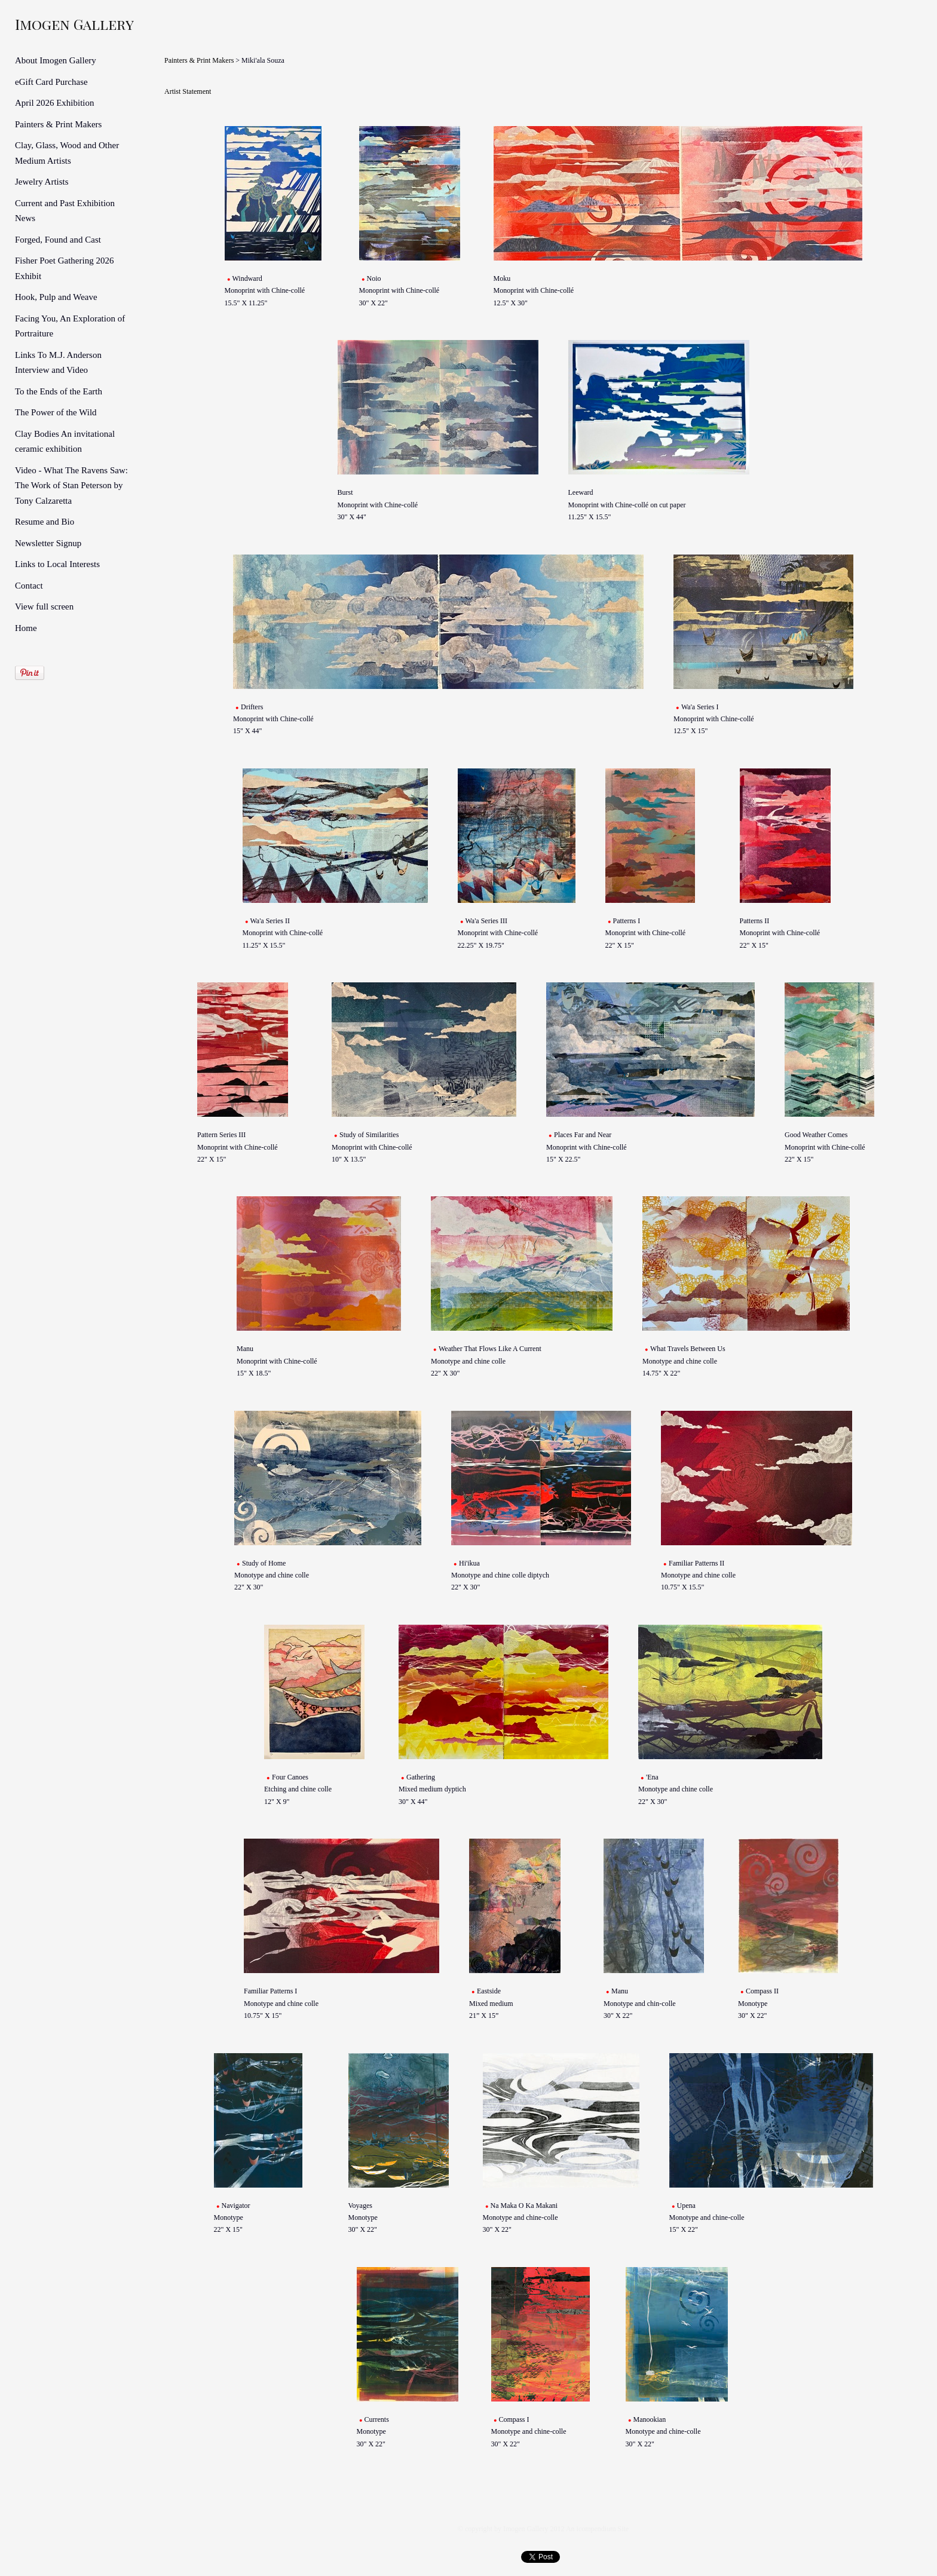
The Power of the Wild (56, 412)
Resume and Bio (44, 521)
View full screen (44, 606)
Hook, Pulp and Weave (56, 297)
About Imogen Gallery (55, 60)
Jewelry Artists (42, 181)
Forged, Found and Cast (58, 239)
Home (26, 628)
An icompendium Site (597, 2529)
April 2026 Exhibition (54, 103)
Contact (29, 585)
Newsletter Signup (48, 543)
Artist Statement (187, 91)
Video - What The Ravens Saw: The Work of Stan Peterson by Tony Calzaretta (71, 485)
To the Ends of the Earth (58, 391)
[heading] (45, 24)
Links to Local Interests (57, 564)
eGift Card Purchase (51, 82)
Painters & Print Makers (58, 124)
